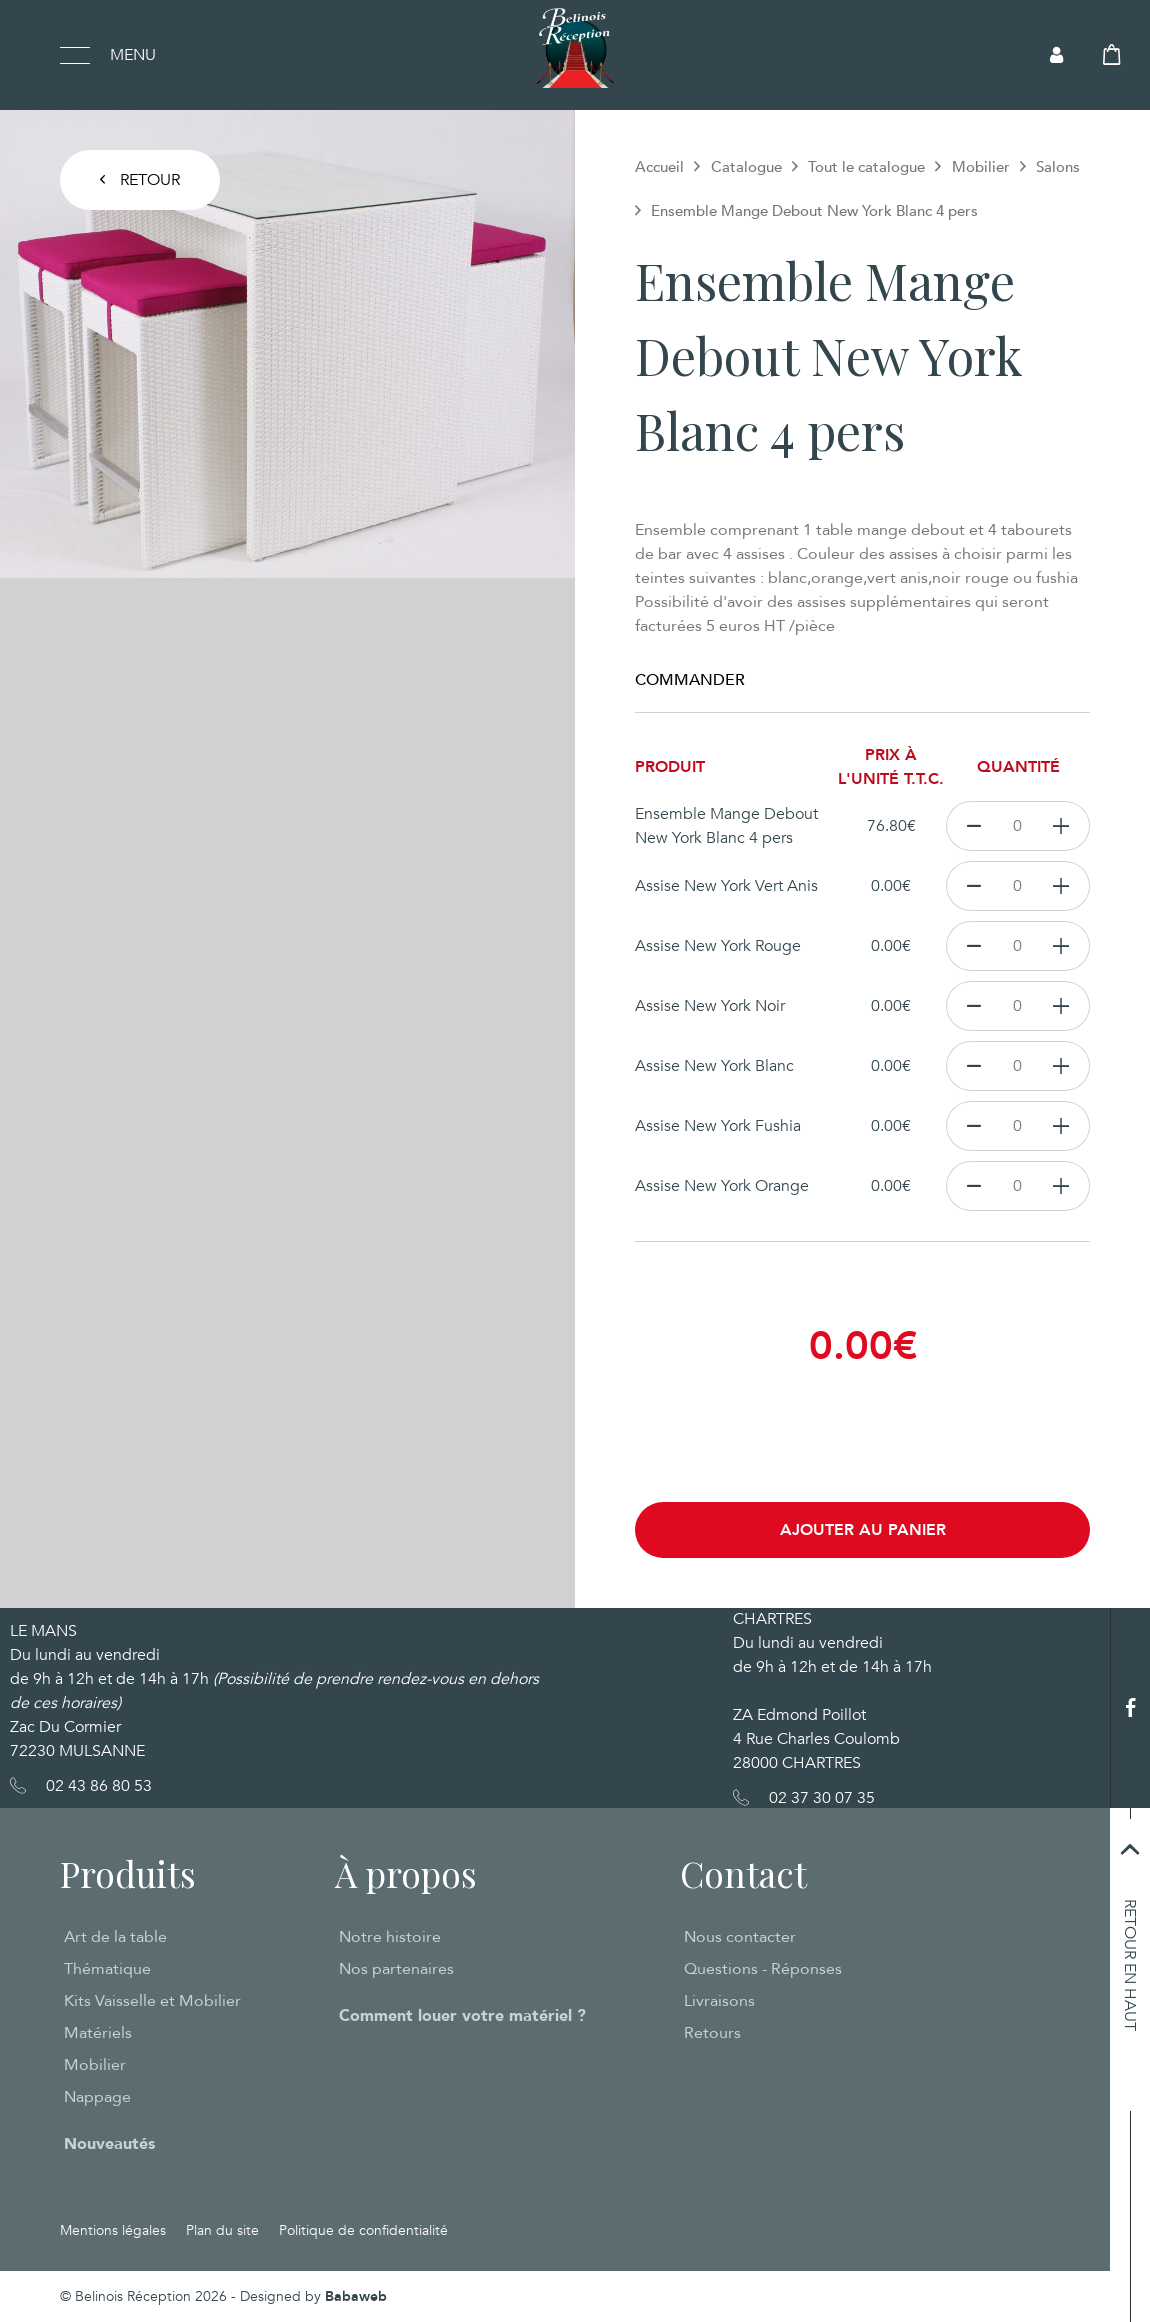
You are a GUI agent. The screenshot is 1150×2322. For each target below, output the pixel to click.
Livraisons (719, 2001)
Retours (712, 2033)
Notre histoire (390, 1937)
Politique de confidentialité (363, 2230)
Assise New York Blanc (714, 1066)
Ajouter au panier (863, 1530)
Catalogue (746, 167)
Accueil (659, 167)
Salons (1058, 167)
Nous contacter (740, 1937)
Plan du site (222, 2230)
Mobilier (981, 167)
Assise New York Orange (722, 1186)
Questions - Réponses (763, 1969)
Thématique (107, 1969)
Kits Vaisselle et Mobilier (152, 2001)
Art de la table (115, 1937)
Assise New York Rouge (718, 946)
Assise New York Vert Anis (726, 886)
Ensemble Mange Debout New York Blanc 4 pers (726, 826)
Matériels (98, 2033)
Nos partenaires (396, 1969)
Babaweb (356, 2296)
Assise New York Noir (710, 1006)
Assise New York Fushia (718, 1126)
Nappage (97, 2097)
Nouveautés (109, 2144)
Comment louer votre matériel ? (462, 2016)
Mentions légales (113, 2230)
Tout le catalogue (866, 167)
